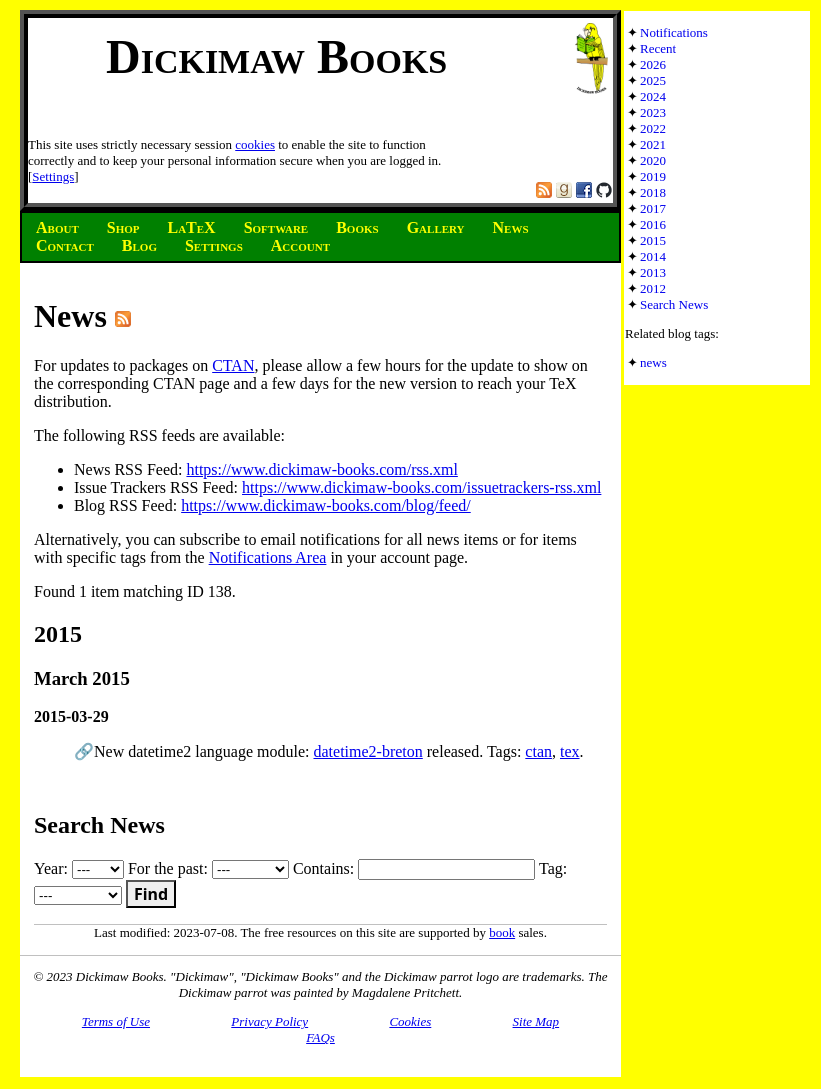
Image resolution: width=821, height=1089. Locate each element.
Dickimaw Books (276, 56)
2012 (653, 288)
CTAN (233, 365)
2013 (653, 272)
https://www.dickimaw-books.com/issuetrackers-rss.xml (421, 487)
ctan (538, 751)
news (653, 362)
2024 (653, 96)
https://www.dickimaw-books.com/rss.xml (321, 469)
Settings (53, 176)
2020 (653, 160)
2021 (653, 144)
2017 (653, 208)
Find (151, 894)
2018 (653, 192)
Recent (658, 48)
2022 (653, 128)
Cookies (410, 1021)
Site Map (536, 1021)
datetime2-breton (367, 751)
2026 (653, 64)
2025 (653, 80)
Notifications (674, 32)
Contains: (414, 868)
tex (570, 751)
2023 (653, 112)
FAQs (320, 1037)
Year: (79, 868)
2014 (653, 256)
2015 (653, 240)
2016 (653, 224)
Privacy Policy (269, 1021)
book (502, 932)
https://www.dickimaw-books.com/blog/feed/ (326, 505)
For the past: (208, 868)
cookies (255, 144)
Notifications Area (268, 557)
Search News (674, 304)
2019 (653, 176)
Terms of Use (116, 1021)
